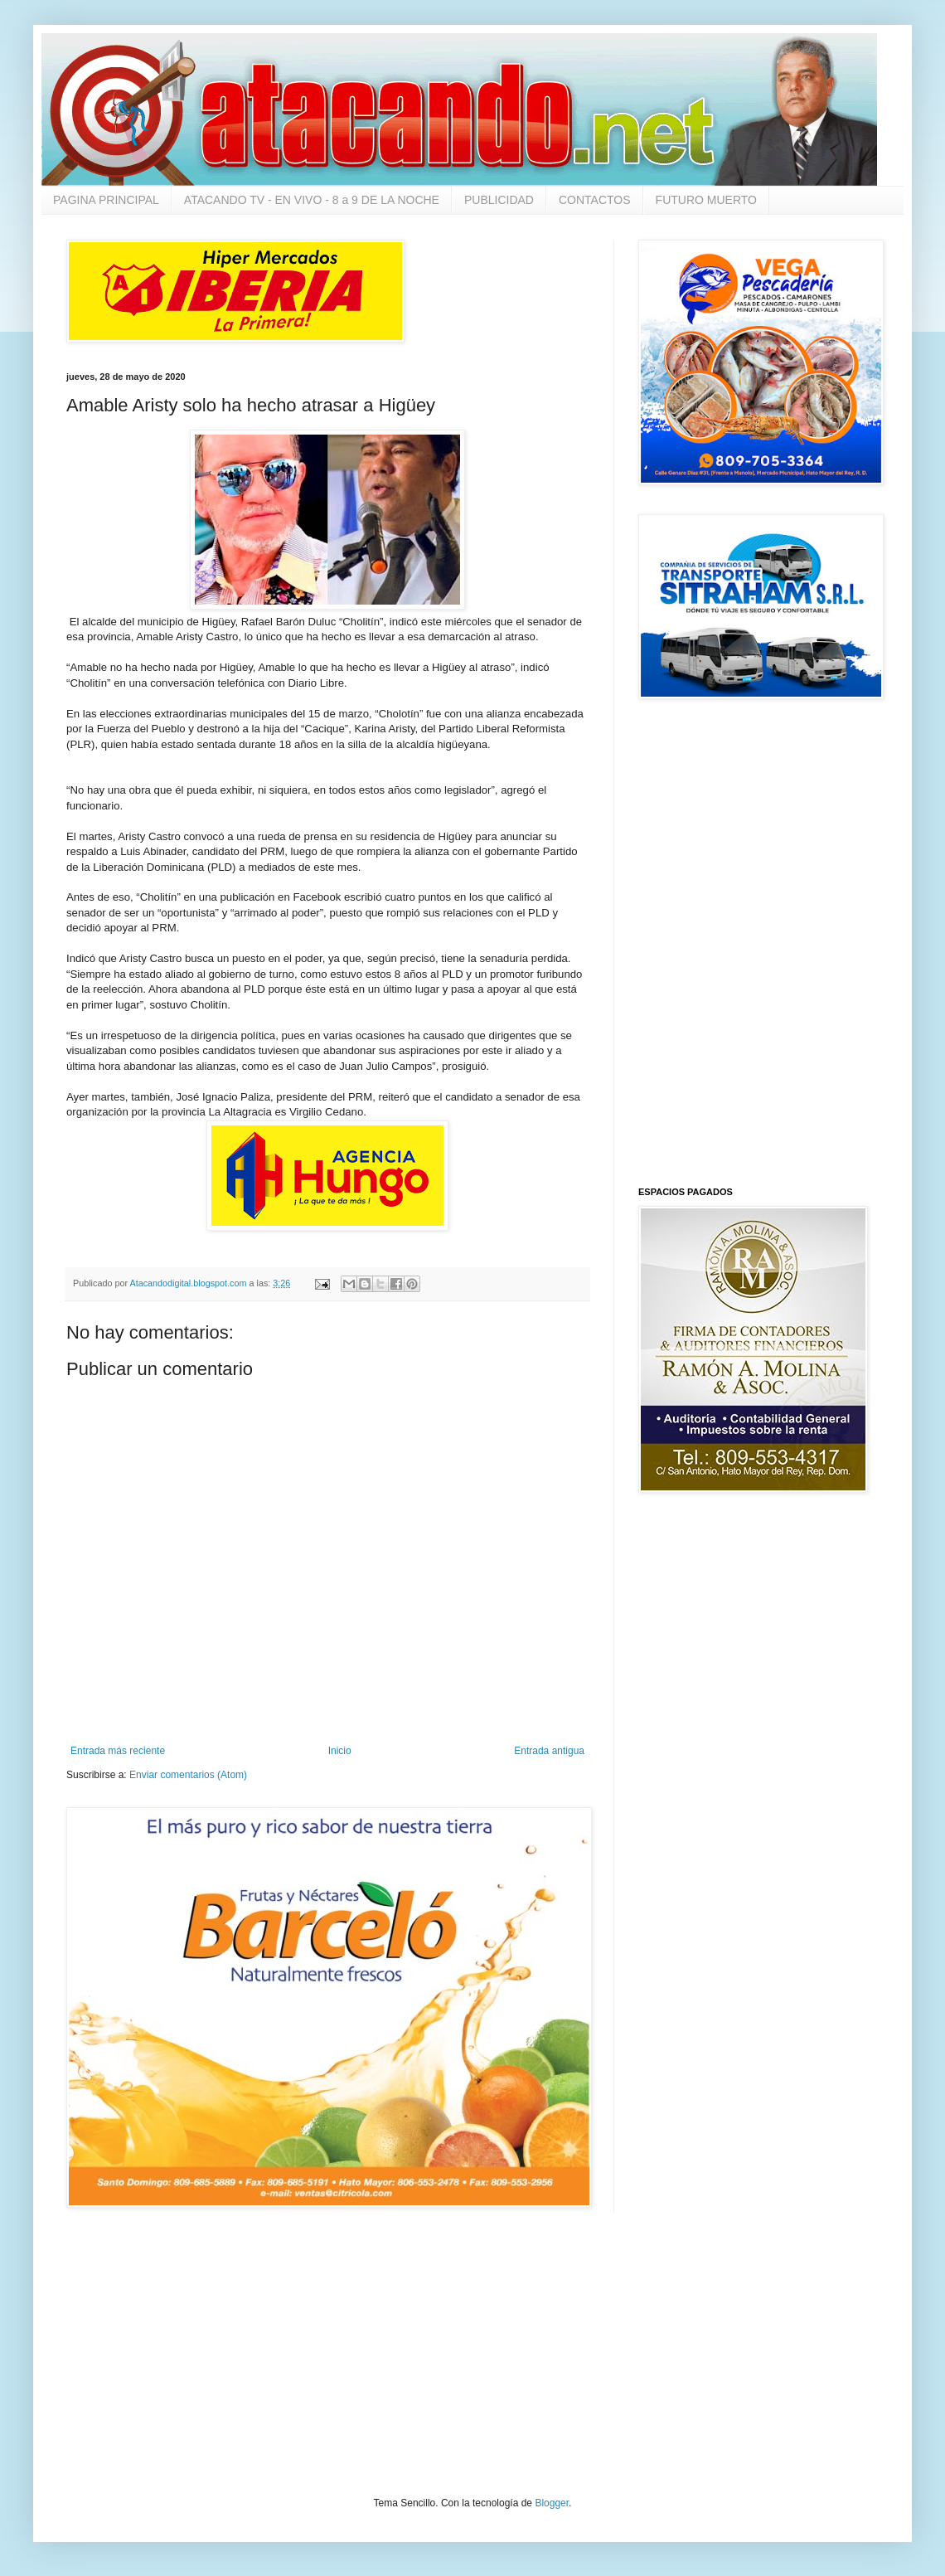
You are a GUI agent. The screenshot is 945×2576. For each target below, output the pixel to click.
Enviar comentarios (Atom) (188, 1775)
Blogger (552, 2503)
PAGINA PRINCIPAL (106, 200)
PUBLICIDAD (499, 200)
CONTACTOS (595, 200)
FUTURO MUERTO (706, 200)
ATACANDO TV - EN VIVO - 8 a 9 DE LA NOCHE (311, 200)
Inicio (339, 1751)
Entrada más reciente (117, 1751)
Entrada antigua (549, 1751)
